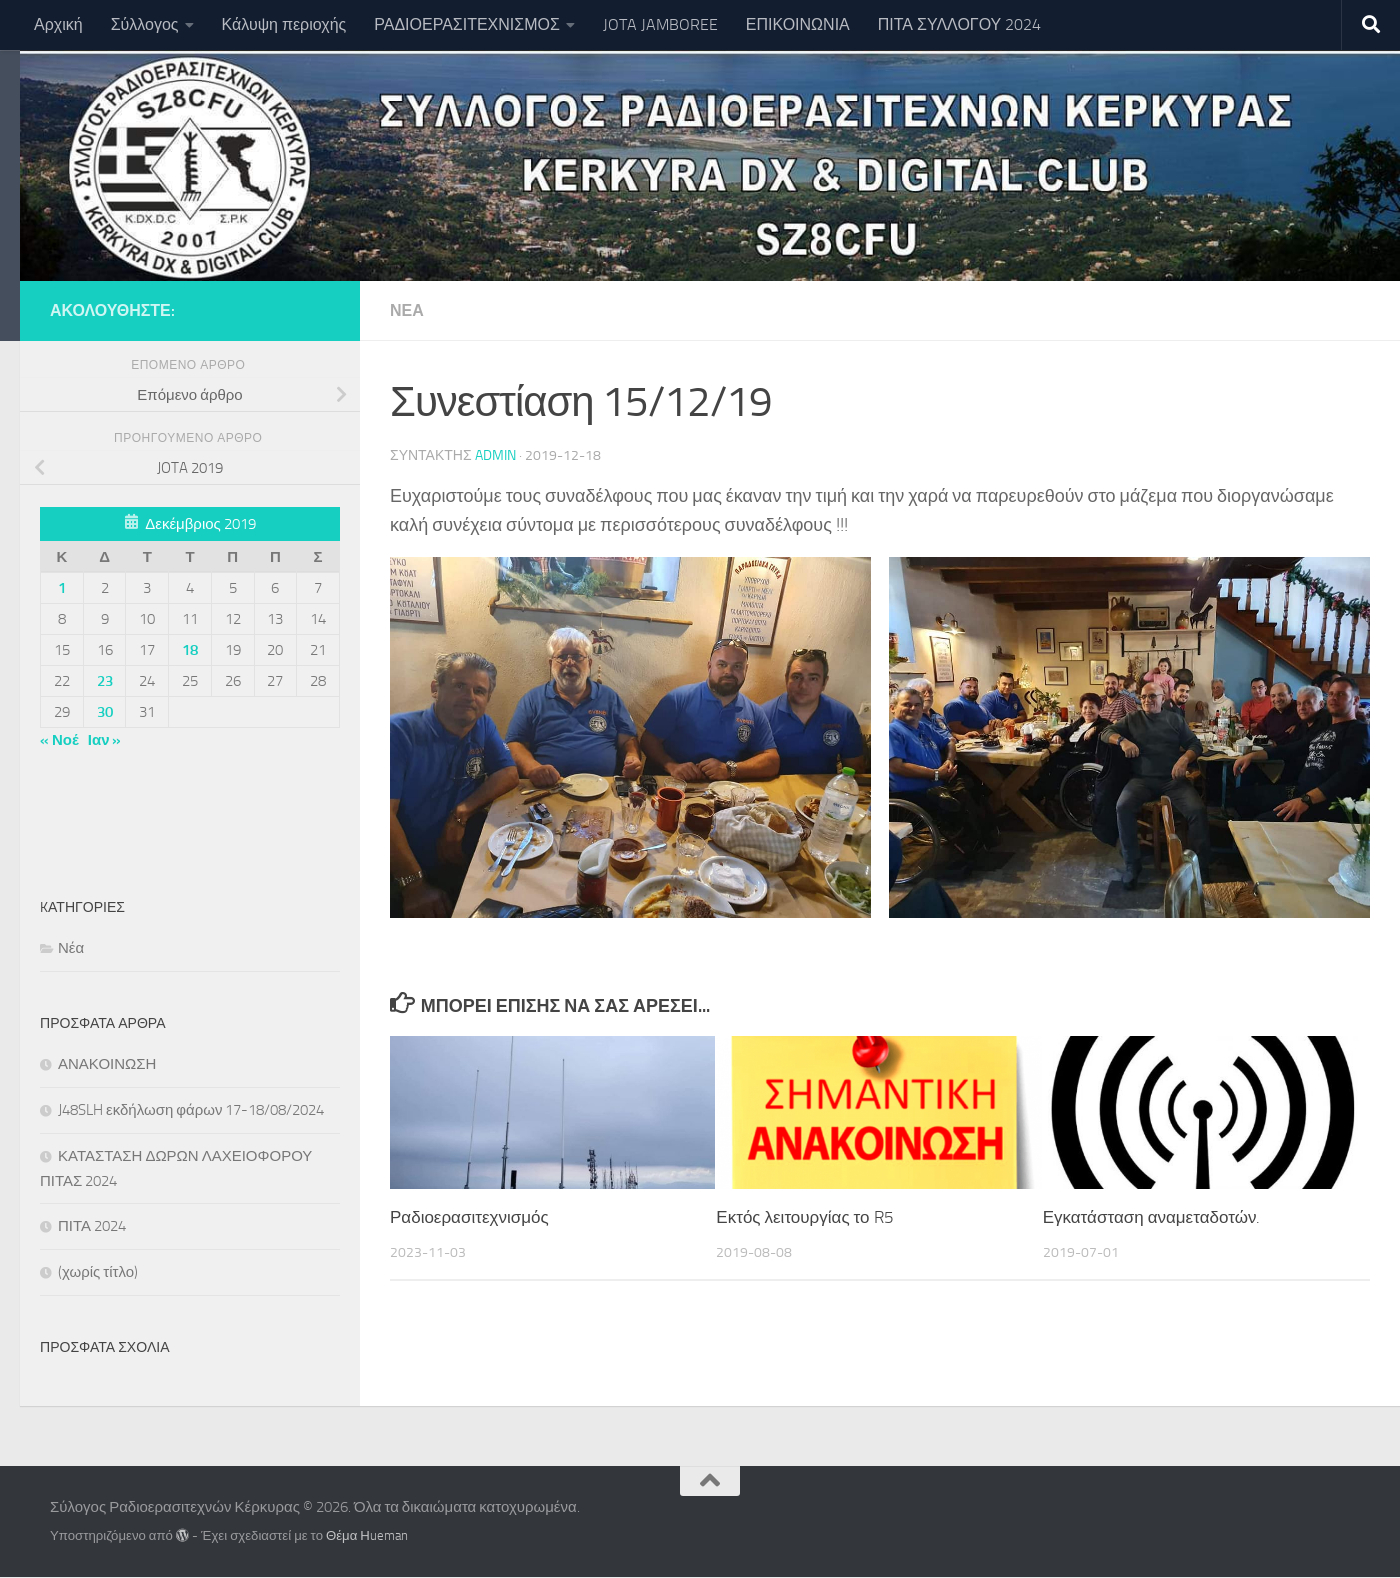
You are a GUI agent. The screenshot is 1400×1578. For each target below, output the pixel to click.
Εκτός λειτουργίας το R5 (804, 1217)
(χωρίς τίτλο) (98, 1272)
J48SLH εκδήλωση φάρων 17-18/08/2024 (191, 1110)
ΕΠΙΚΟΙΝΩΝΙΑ (798, 24)
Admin (495, 455)
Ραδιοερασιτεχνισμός (469, 1217)
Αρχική (58, 24)
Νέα (407, 310)
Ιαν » (105, 740)
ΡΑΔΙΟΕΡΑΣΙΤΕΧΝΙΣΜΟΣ (467, 24)
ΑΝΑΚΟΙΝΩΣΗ (107, 1064)
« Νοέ (59, 740)
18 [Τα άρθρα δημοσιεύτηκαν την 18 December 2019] (190, 650)
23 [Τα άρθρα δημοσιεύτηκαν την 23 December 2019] (105, 681)
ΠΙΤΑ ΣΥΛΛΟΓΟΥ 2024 (960, 24)
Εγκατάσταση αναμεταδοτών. (1152, 1217)
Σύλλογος (145, 24)
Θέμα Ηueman (367, 1535)
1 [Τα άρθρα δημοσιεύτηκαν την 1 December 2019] (62, 588)
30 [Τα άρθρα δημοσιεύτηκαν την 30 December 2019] (105, 712)
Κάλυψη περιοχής (284, 24)
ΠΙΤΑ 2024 (92, 1226)
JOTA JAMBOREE (660, 24)
